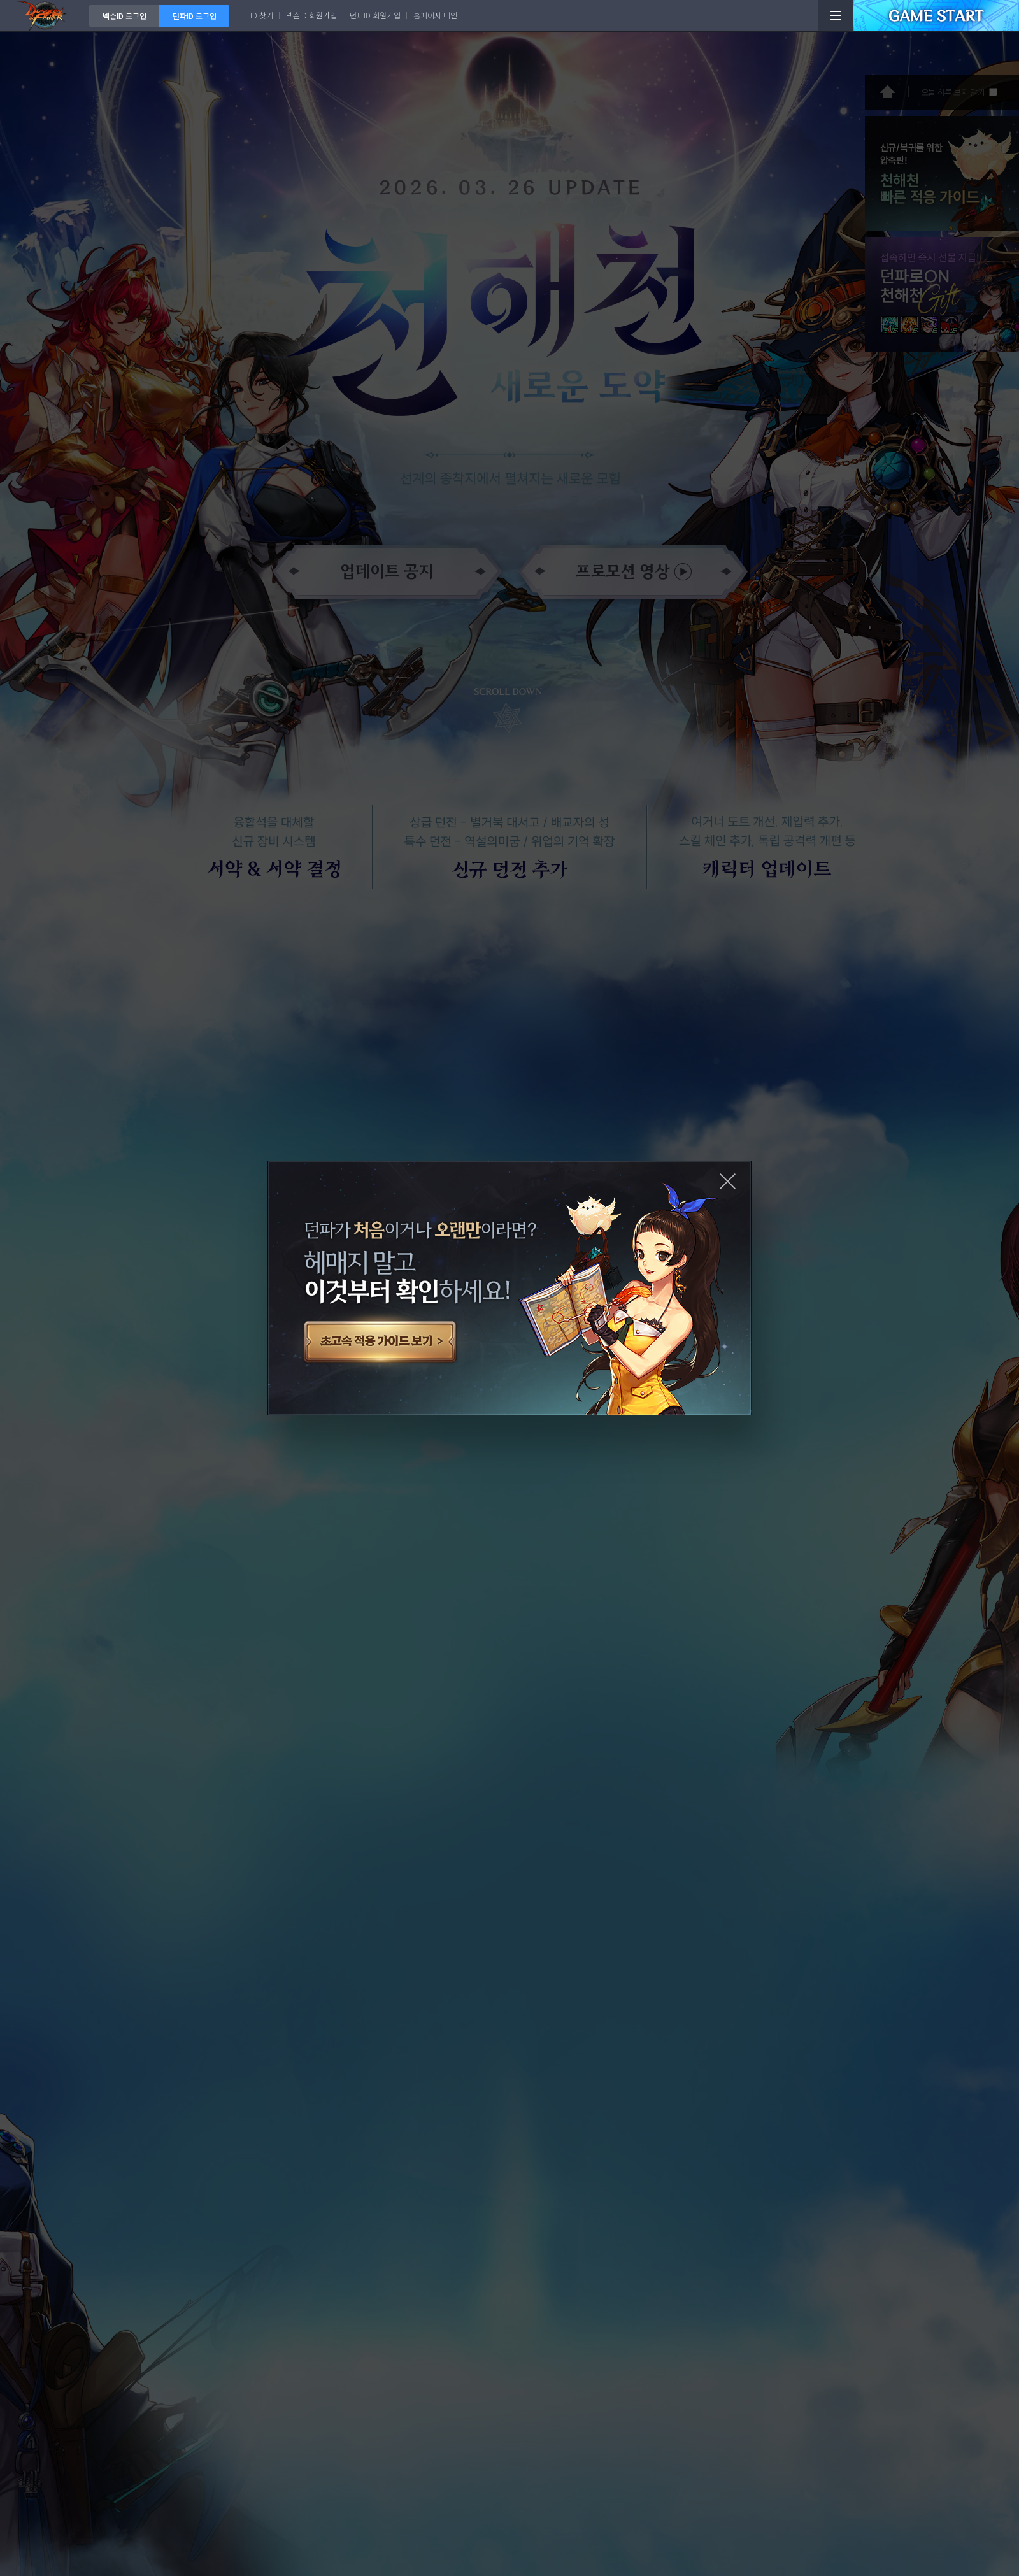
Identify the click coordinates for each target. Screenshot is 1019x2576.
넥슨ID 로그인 (124, 15)
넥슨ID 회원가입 (311, 15)
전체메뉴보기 (835, 15)
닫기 (726, 1186)
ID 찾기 (261, 15)
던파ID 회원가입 (375, 15)
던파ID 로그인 (195, 15)
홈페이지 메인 (435, 15)
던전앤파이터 (44, 15)
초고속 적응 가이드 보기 (509, 1288)
